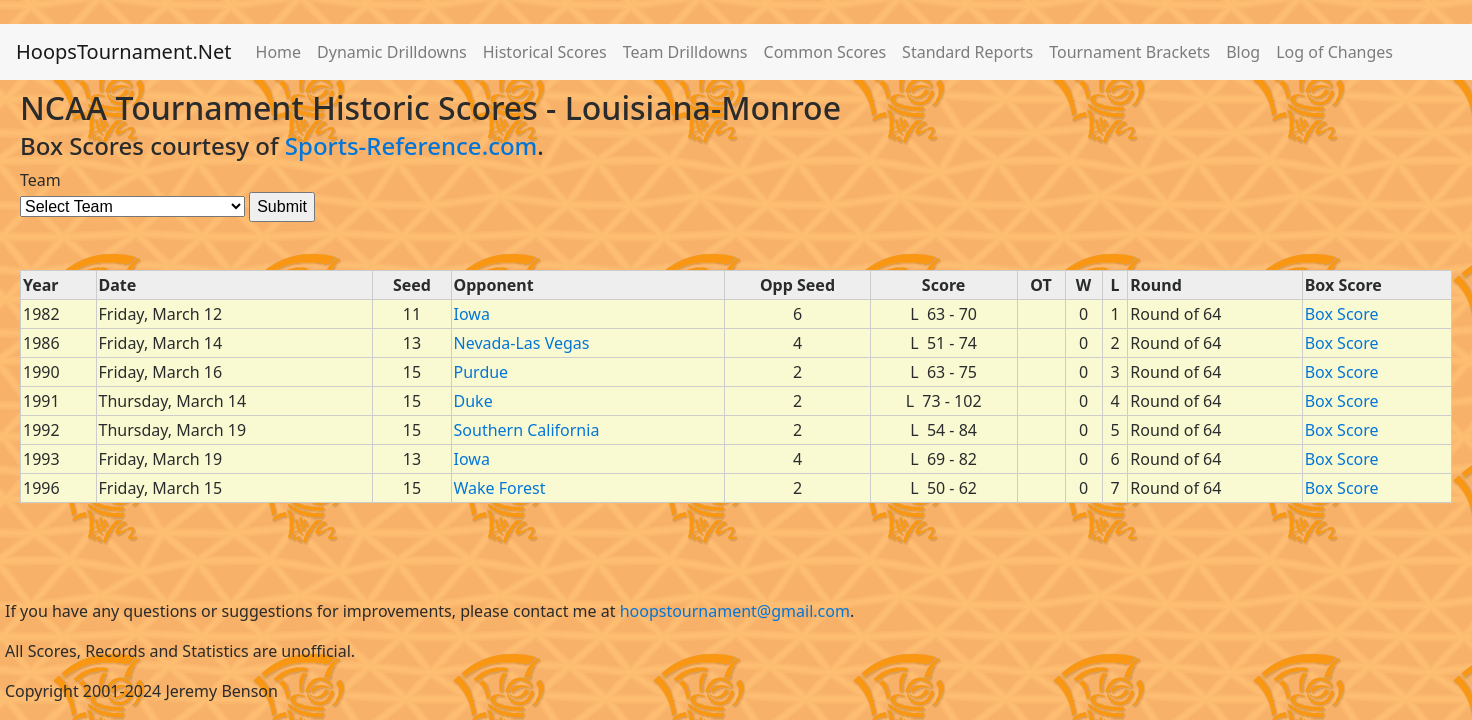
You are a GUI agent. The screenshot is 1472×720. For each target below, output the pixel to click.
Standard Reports (967, 52)
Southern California (527, 430)
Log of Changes (1334, 52)
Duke (473, 401)
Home (279, 52)
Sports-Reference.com (411, 145)
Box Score (1342, 314)
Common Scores (825, 52)
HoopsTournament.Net (124, 51)
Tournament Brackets (1129, 52)
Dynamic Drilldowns (392, 52)
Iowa (472, 314)
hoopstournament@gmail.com (735, 611)
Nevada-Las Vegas (522, 343)
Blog (1243, 52)
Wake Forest (500, 488)
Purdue (481, 372)
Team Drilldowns (685, 52)
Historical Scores (545, 52)
